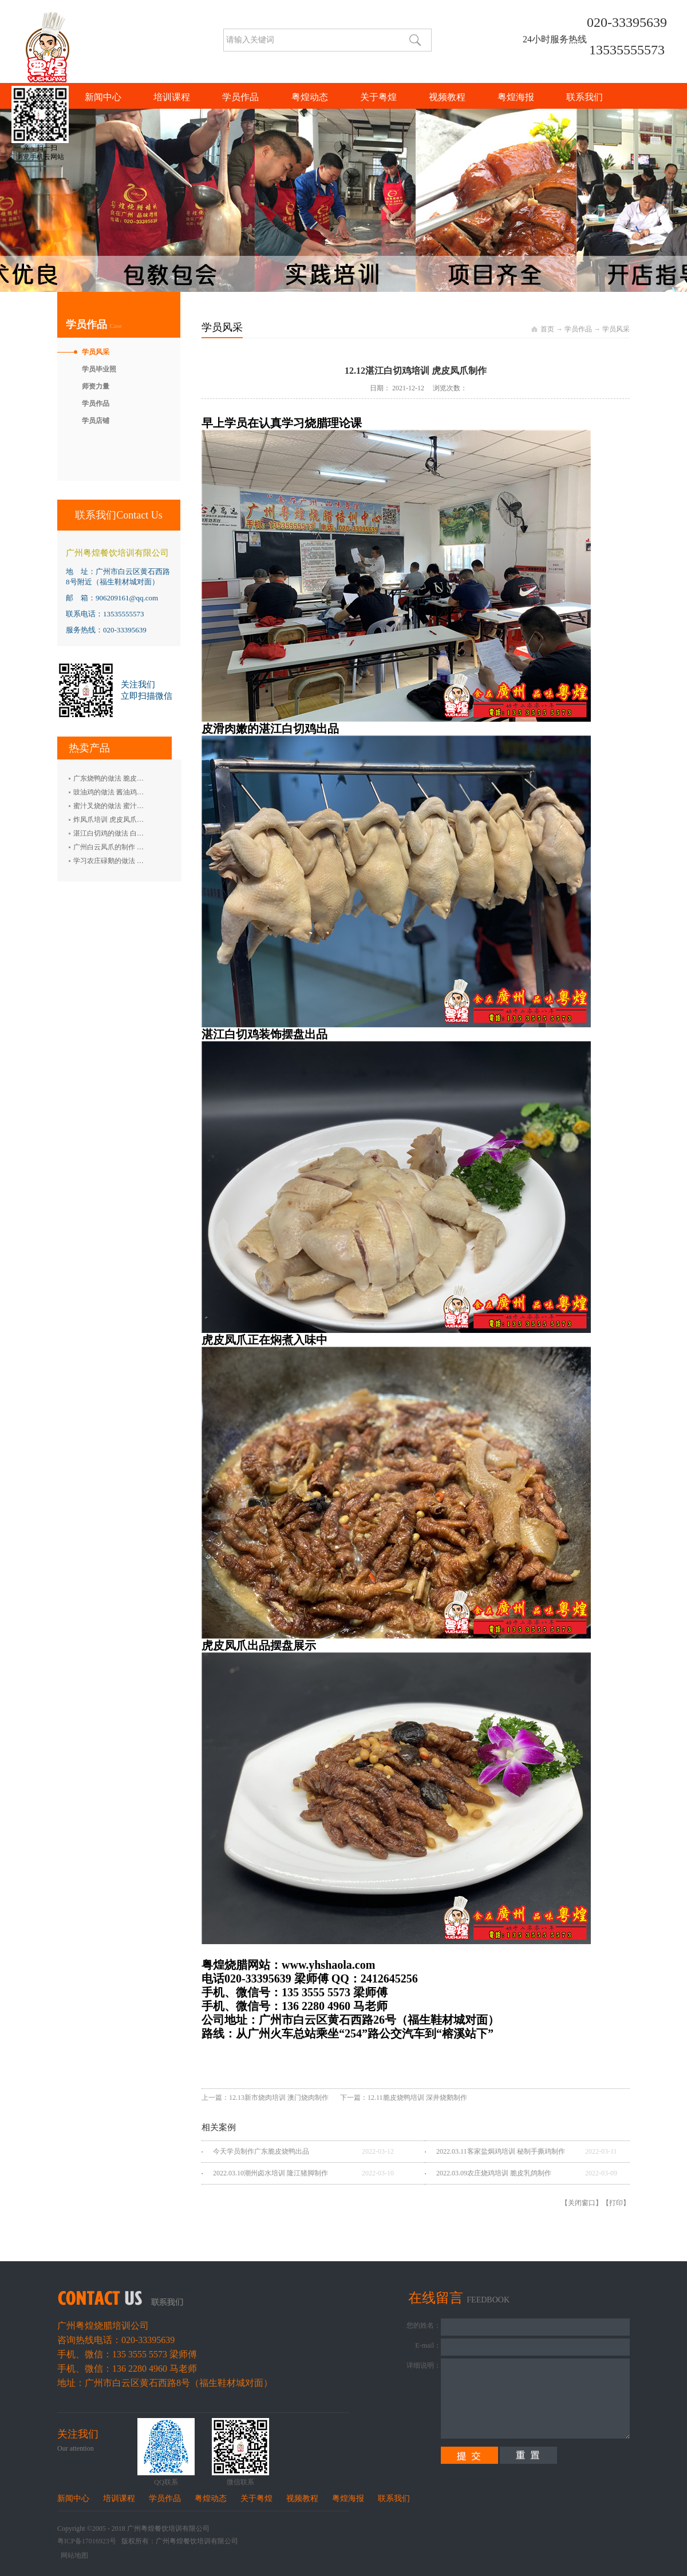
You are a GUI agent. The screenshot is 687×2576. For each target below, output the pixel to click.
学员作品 (578, 329)
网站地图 (72, 2555)
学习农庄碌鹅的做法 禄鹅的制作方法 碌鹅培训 (143, 861)
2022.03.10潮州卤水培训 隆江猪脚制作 (270, 2173)
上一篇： (265, 2098)
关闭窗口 (581, 2203)
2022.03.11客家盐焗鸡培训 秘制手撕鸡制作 (500, 2151)
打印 (616, 2203)
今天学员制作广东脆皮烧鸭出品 (261, 2151)
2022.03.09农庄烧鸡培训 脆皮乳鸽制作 (493, 2173)
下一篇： (403, 2098)
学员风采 (616, 329)
